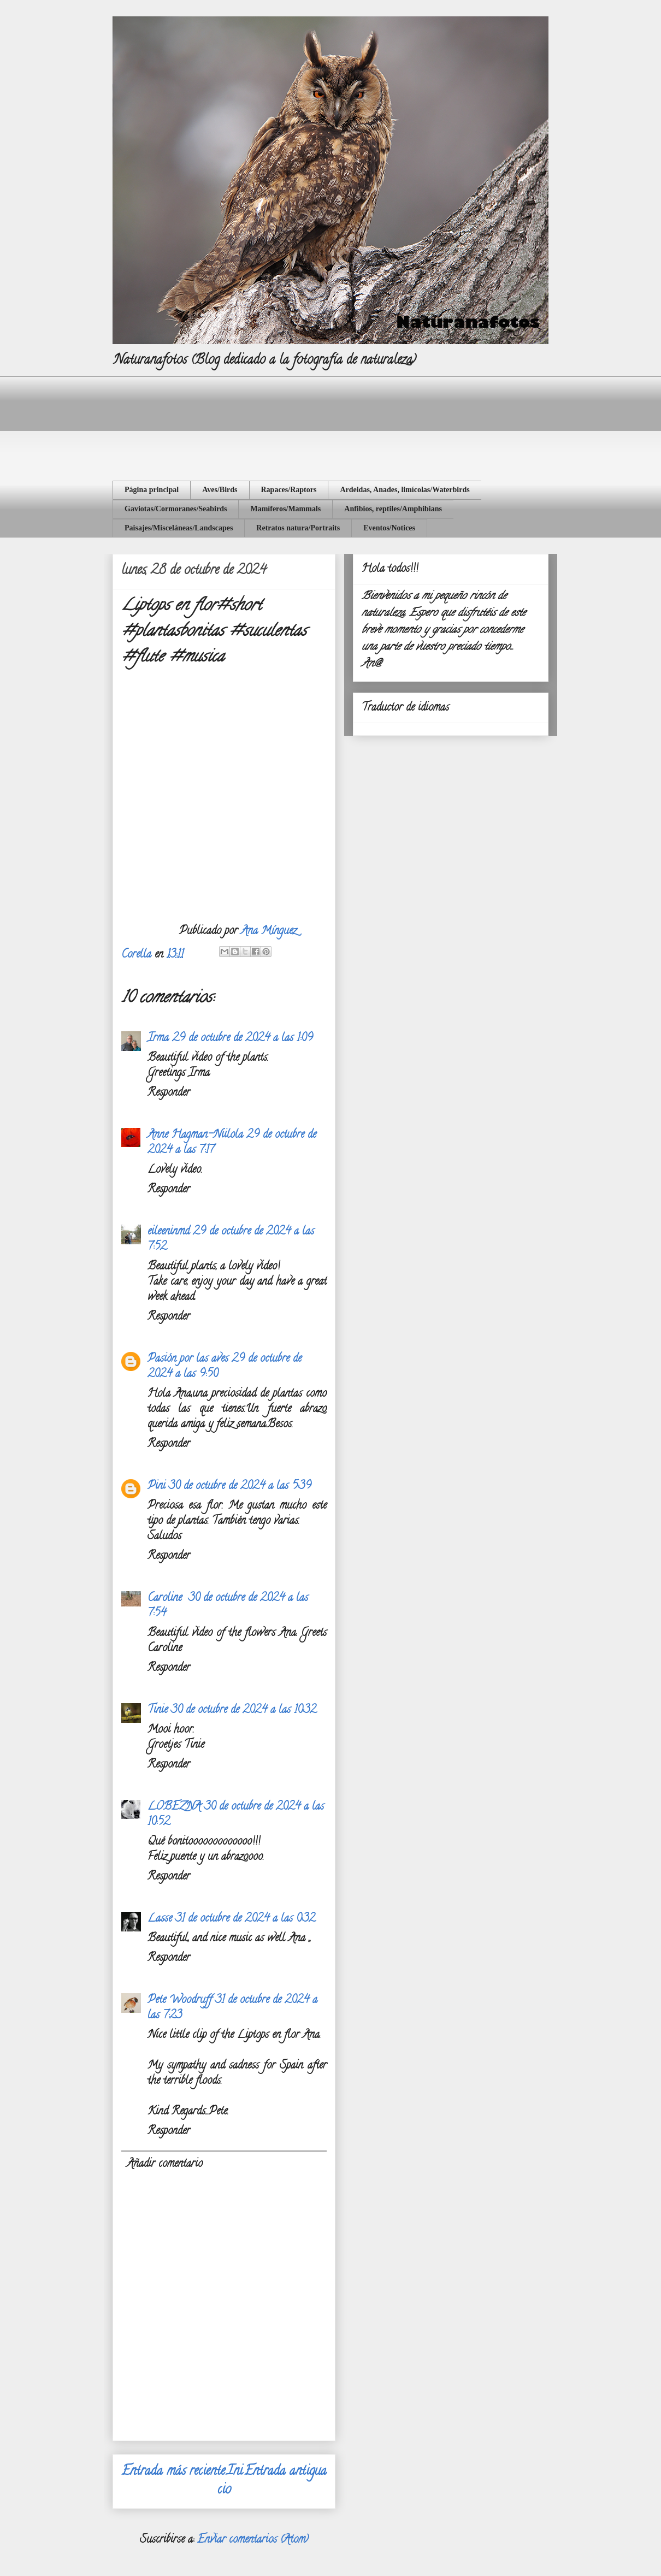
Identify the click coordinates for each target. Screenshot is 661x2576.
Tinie (157, 1710)
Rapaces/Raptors (289, 490)
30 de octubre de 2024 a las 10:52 (235, 1815)
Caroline (166, 1598)
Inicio (230, 2481)
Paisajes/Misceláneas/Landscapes (179, 528)
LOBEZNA (174, 1807)
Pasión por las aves (187, 1359)
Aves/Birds (219, 490)
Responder (168, 1093)
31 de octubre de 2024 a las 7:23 (232, 2008)
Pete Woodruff (179, 2000)
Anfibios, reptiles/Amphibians (393, 509)
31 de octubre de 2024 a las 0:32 (245, 1919)
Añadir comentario (165, 2164)
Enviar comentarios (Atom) (253, 2540)
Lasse (159, 1919)
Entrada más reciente (173, 2472)
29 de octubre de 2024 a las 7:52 (230, 1240)
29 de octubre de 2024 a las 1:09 (242, 1038)
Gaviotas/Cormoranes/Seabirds (176, 509)
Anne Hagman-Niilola (195, 1135)
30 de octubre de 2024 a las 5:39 (240, 1486)
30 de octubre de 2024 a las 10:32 (243, 1710)
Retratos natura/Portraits (298, 528)
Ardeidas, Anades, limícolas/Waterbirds (404, 490)
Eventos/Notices (389, 528)
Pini (156, 1486)
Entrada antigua (285, 2472)
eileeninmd (168, 1232)
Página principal (152, 490)
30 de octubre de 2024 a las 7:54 (227, 1606)
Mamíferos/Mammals (285, 509)
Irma (158, 1038)
